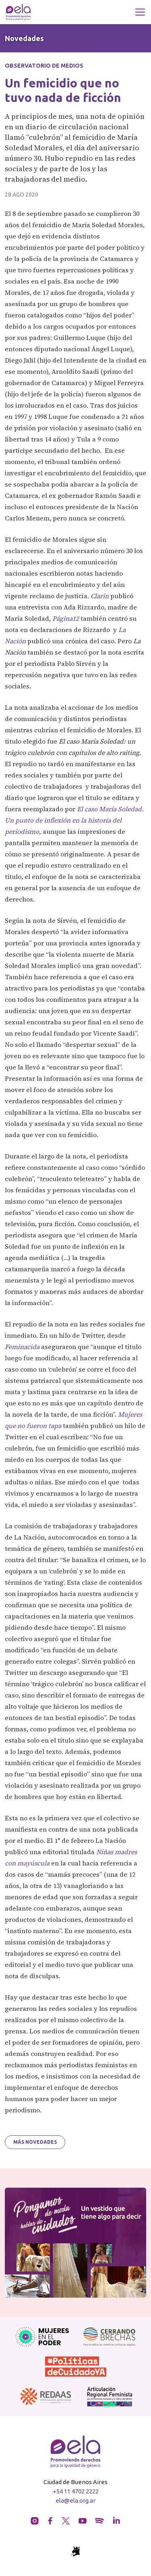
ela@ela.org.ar (75, 2500)
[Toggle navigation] (140, 12)
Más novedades (35, 2142)
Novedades (24, 38)
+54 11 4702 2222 (76, 2491)
